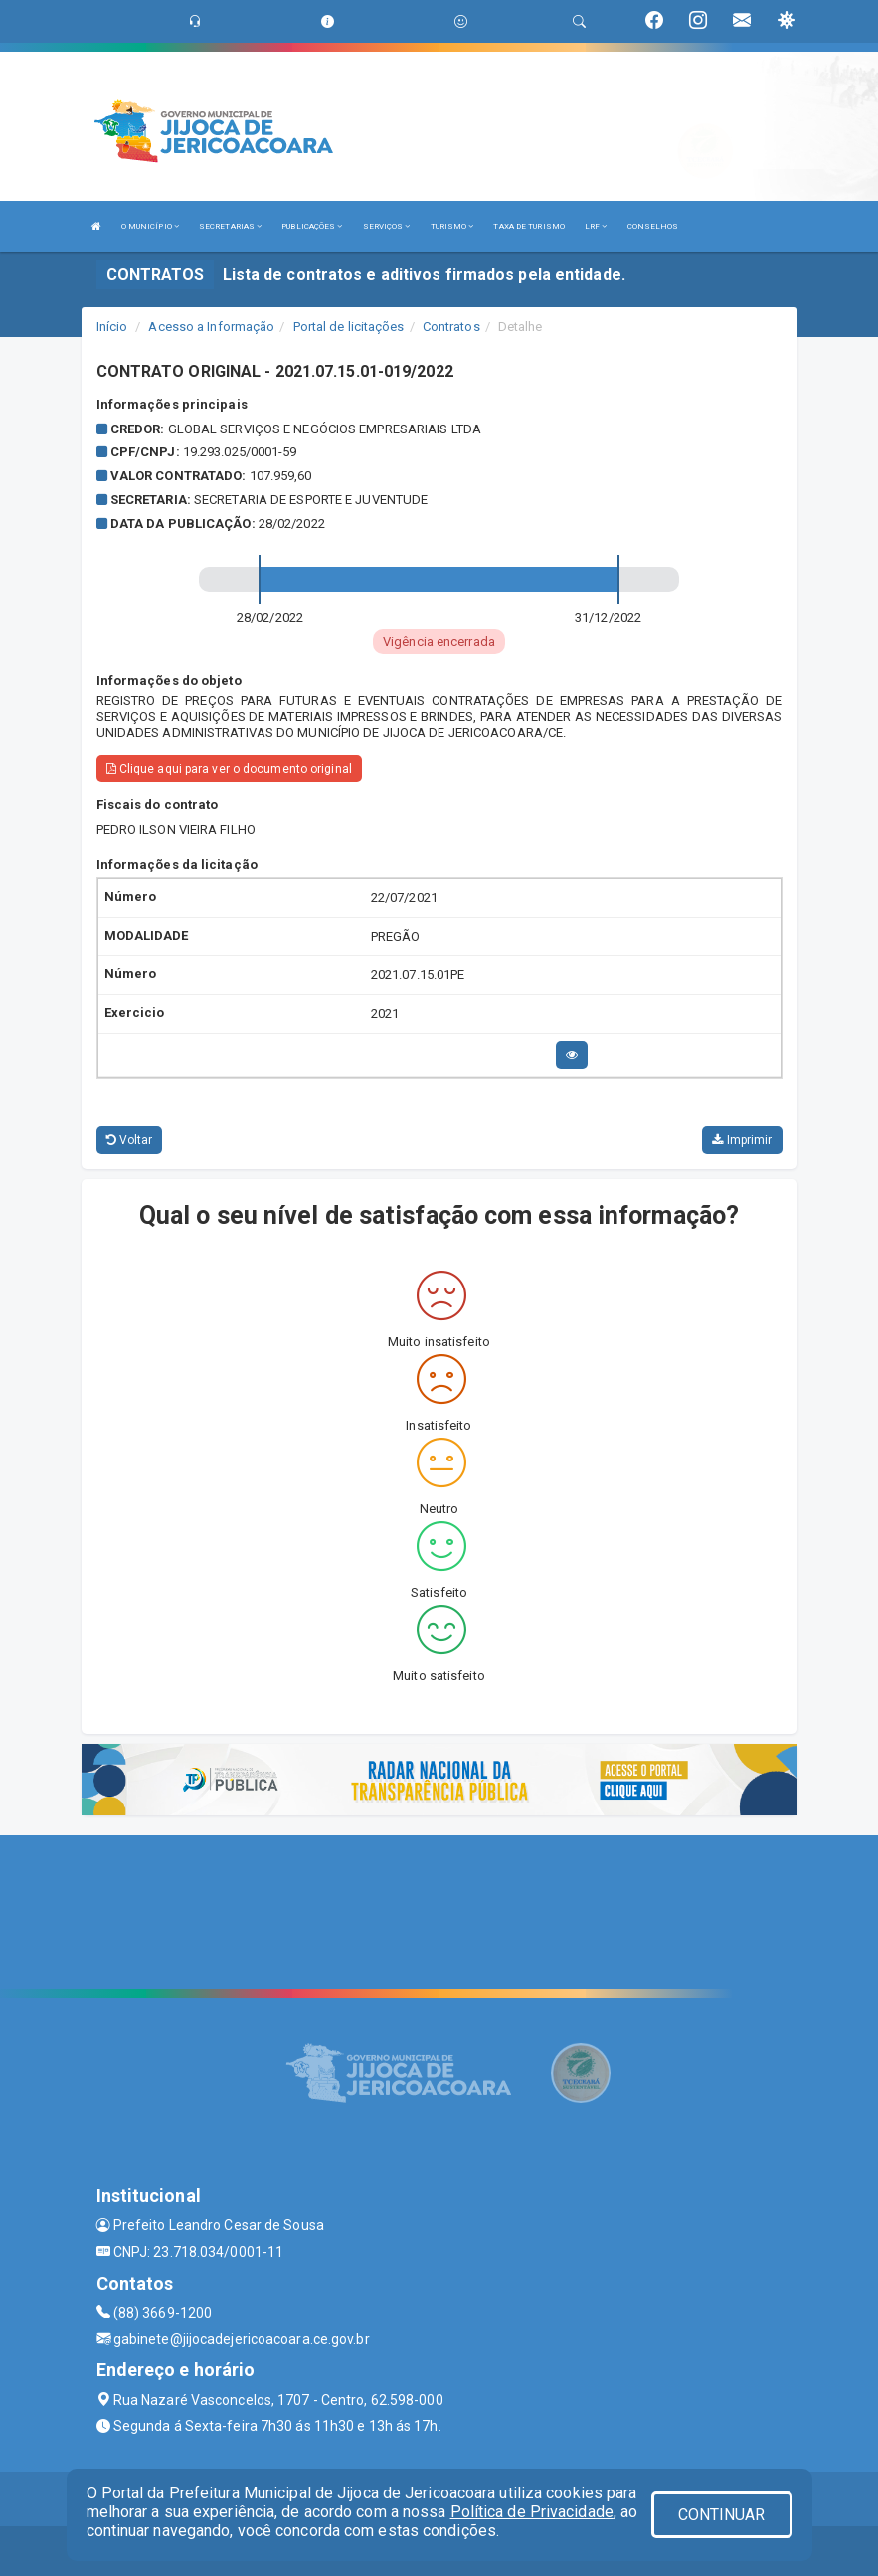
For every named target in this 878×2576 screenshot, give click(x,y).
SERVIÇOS (387, 226)
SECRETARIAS (230, 226)
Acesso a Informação (211, 326)
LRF (596, 226)
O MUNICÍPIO (150, 226)
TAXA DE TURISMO (529, 226)
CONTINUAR (722, 2514)
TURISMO (452, 226)
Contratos (451, 326)
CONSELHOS (653, 226)
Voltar (129, 1140)
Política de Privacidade (532, 2511)
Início (112, 326)
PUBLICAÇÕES (311, 226)
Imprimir (742, 1140)
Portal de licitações (349, 326)
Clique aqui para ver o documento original (229, 768)
